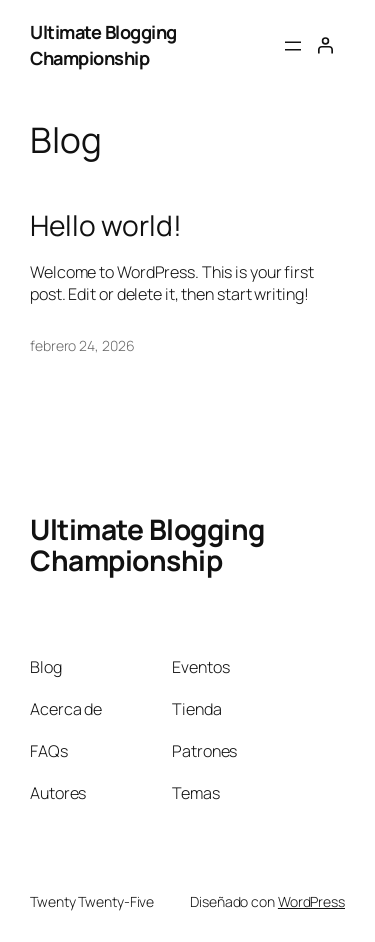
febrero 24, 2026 (82, 345)
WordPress (311, 901)
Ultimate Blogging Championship (103, 45)
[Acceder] (325, 45)
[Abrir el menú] (293, 46)
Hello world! (106, 226)
